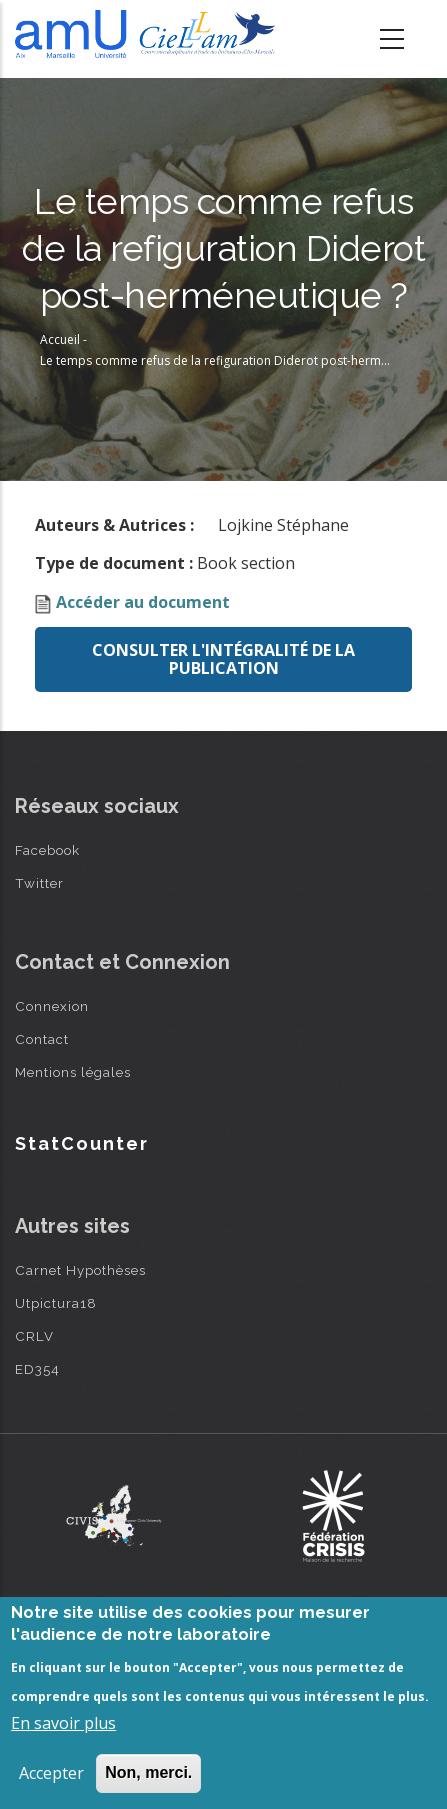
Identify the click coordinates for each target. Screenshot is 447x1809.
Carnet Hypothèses (80, 1270)
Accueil (60, 339)
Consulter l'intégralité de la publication (223, 659)
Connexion (52, 1006)
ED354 (37, 1369)
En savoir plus (63, 1723)
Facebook (47, 850)
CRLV (34, 1336)
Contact (42, 1039)
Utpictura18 (56, 1303)
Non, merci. (148, 1772)
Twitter (39, 883)
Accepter (51, 1773)
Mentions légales (73, 1072)
